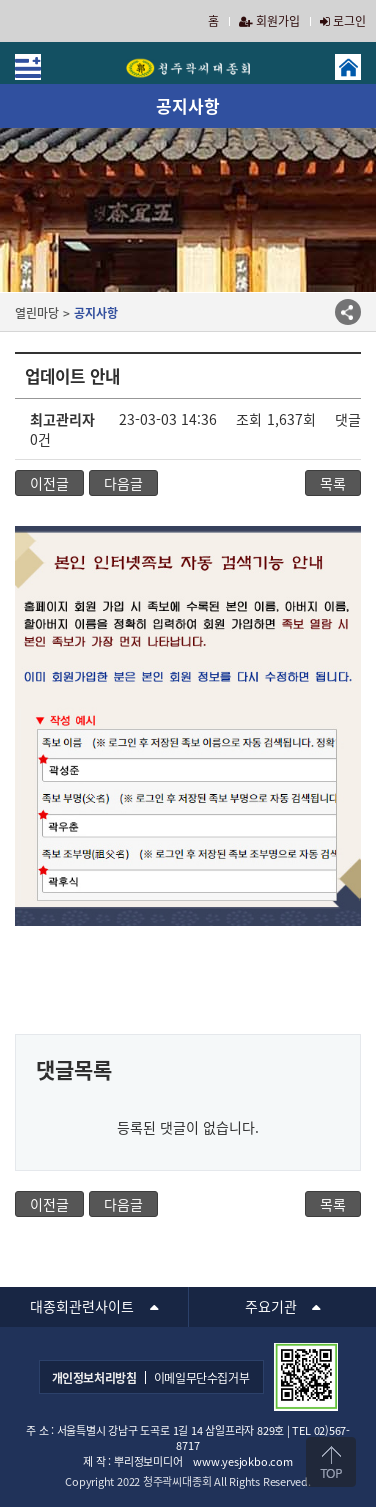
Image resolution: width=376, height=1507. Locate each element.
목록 (333, 483)
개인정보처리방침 (94, 1378)
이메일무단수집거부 (202, 1378)
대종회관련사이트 (82, 1306)
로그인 (343, 21)
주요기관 (271, 1306)
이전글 (49, 483)
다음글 (123, 483)
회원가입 (269, 21)
